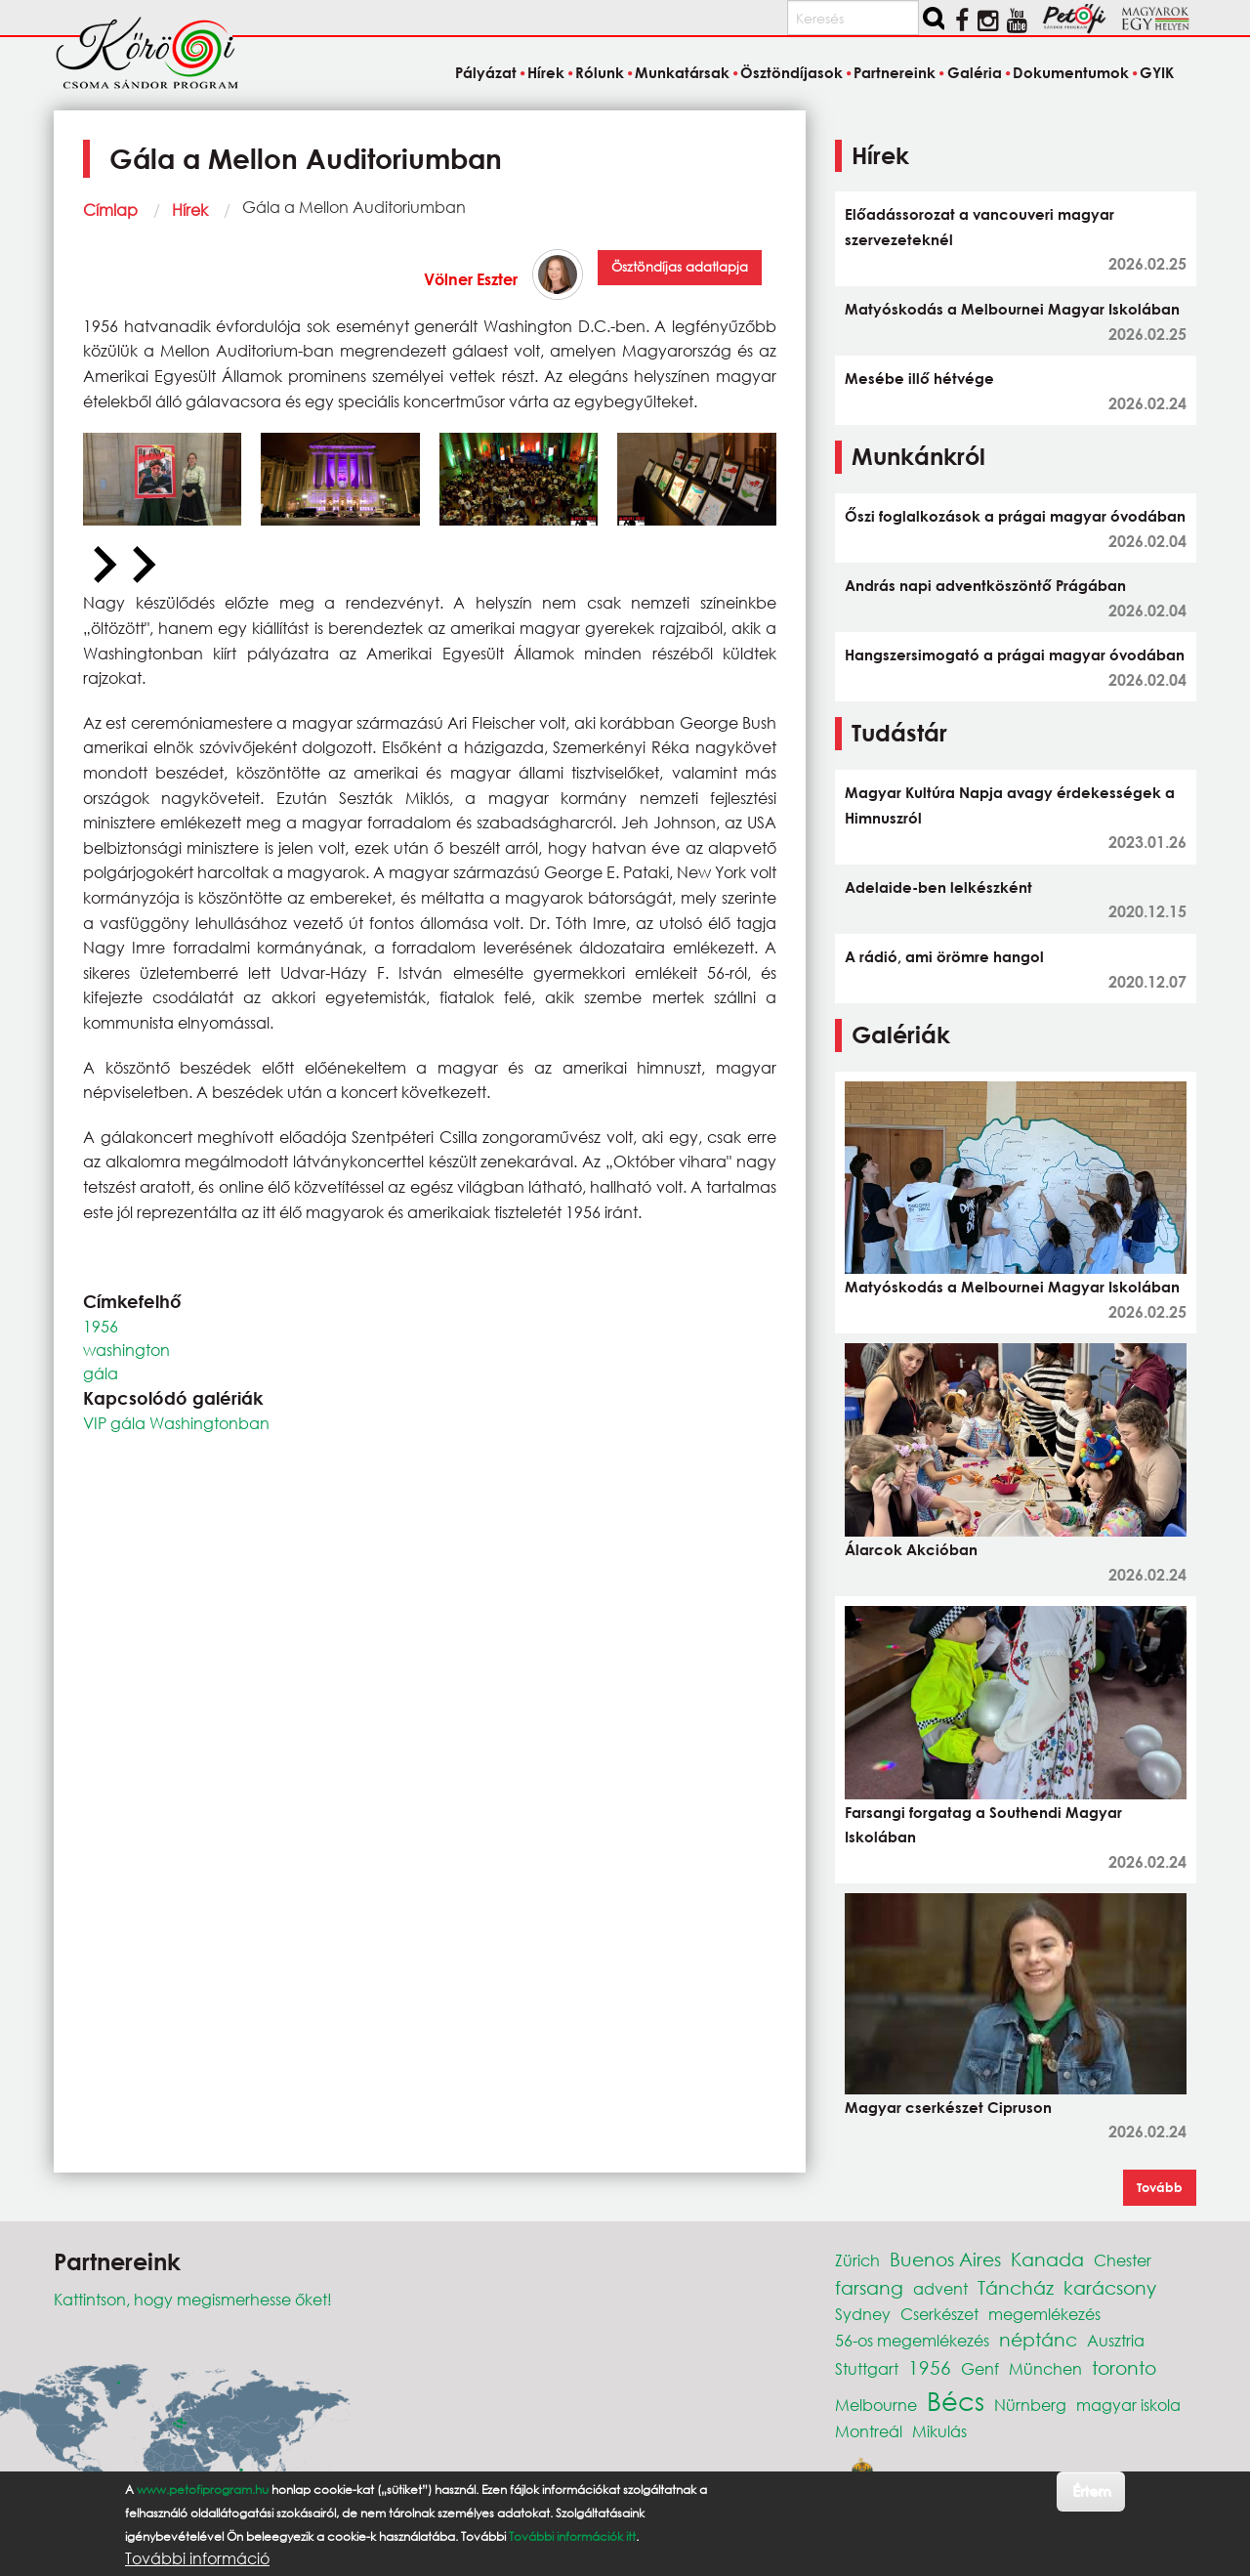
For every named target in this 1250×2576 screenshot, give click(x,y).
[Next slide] (141, 565)
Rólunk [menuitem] (599, 72)
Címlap (110, 209)
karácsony (1109, 2287)
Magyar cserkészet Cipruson (948, 2107)
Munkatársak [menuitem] (682, 72)
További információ (197, 2558)
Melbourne (876, 2404)
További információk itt (572, 2536)
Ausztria (1116, 2340)
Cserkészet (939, 2313)
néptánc (1038, 2339)
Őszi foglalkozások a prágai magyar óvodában (1015, 516)
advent (940, 2288)
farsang (869, 2287)
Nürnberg (1030, 2404)
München (1045, 2368)
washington (126, 1349)
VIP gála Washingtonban (176, 1423)
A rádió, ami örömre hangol (944, 956)
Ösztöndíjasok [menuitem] (791, 72)
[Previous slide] (102, 565)
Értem (1091, 2490)
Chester (1122, 2260)
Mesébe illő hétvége (919, 378)
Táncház (1016, 2287)
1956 (100, 1326)
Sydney (863, 2313)
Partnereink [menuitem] (895, 72)
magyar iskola (1128, 2404)
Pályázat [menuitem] (486, 72)
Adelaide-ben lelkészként (938, 887)
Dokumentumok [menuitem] (1071, 72)
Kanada (1047, 2259)
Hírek (190, 209)
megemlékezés (1044, 2313)
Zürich (857, 2260)
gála (100, 1373)
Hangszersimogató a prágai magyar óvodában (1015, 654)
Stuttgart (866, 2368)
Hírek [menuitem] (545, 72)
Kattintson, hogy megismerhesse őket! (193, 2299)
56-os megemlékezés (912, 2340)
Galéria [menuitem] (974, 72)
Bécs (955, 2400)
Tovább (1160, 2187)
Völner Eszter (471, 279)
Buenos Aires (945, 2259)
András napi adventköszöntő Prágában (985, 585)
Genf (980, 2368)
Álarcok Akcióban (911, 1549)
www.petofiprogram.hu (203, 2489)
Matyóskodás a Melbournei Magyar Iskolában (1012, 308)
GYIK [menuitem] (1157, 72)
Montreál (868, 2431)
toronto (1124, 2367)
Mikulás (939, 2431)
